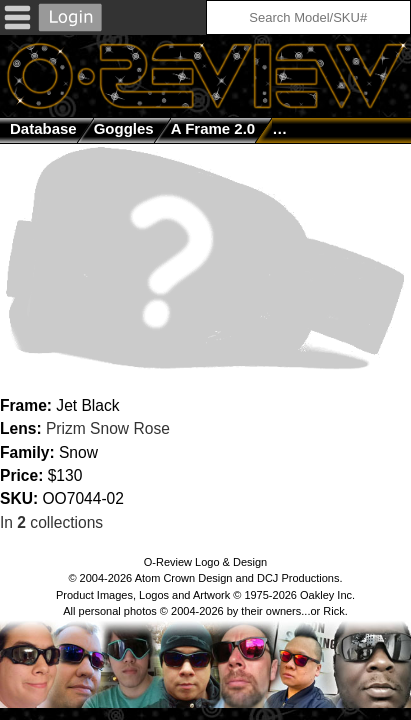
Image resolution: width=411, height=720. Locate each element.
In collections (51, 522)
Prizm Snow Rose (108, 428)
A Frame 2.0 (213, 128)
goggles (124, 128)
